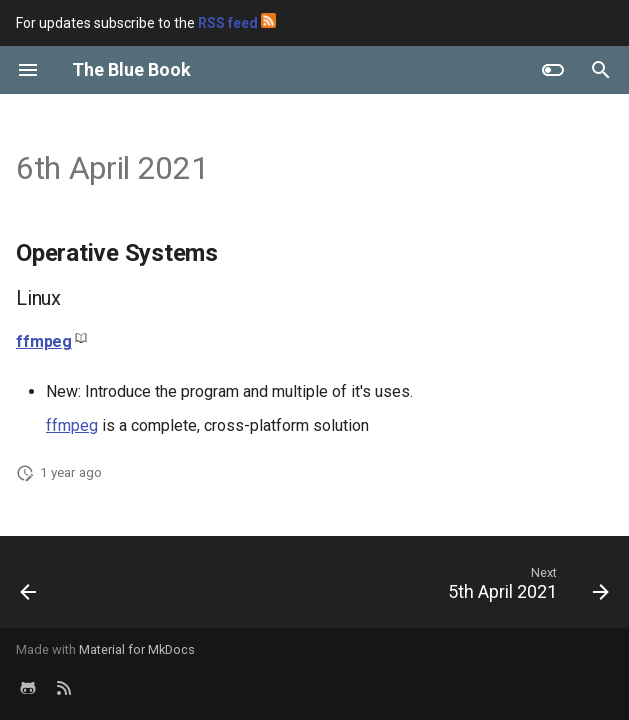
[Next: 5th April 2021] (524, 588)
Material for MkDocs (137, 649)
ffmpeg (44, 341)
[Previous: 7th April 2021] (30, 588)
